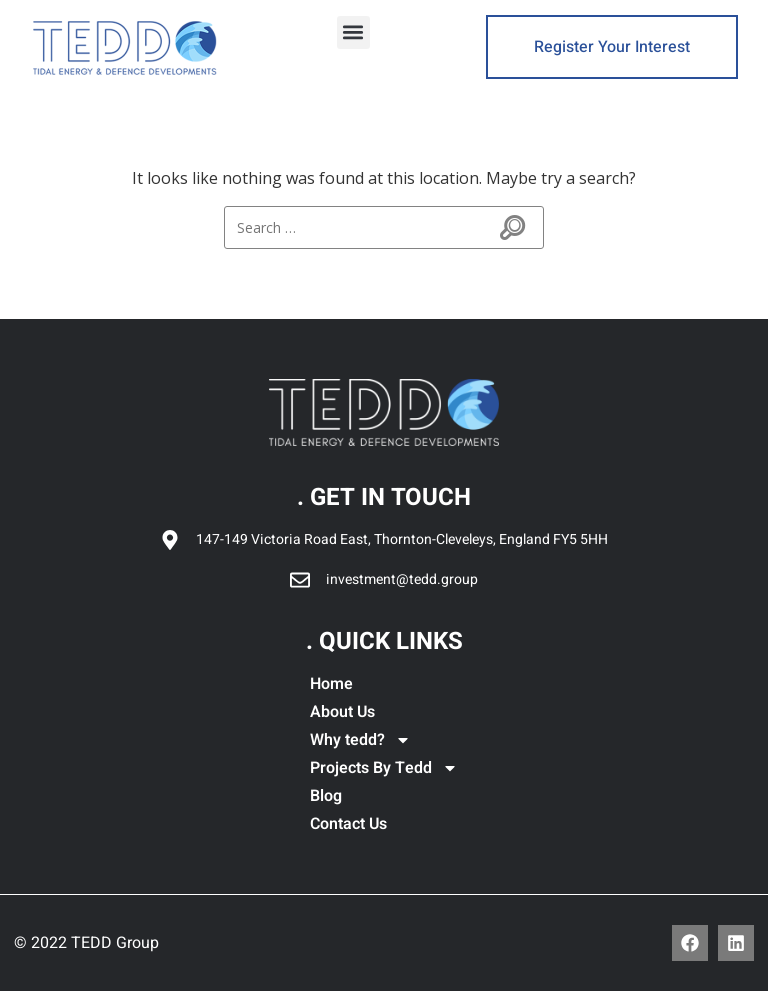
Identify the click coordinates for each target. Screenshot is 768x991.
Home (331, 684)
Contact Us (348, 824)
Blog (326, 796)
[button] (353, 32)
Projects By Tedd (384, 768)
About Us (342, 712)
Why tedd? (360, 740)
